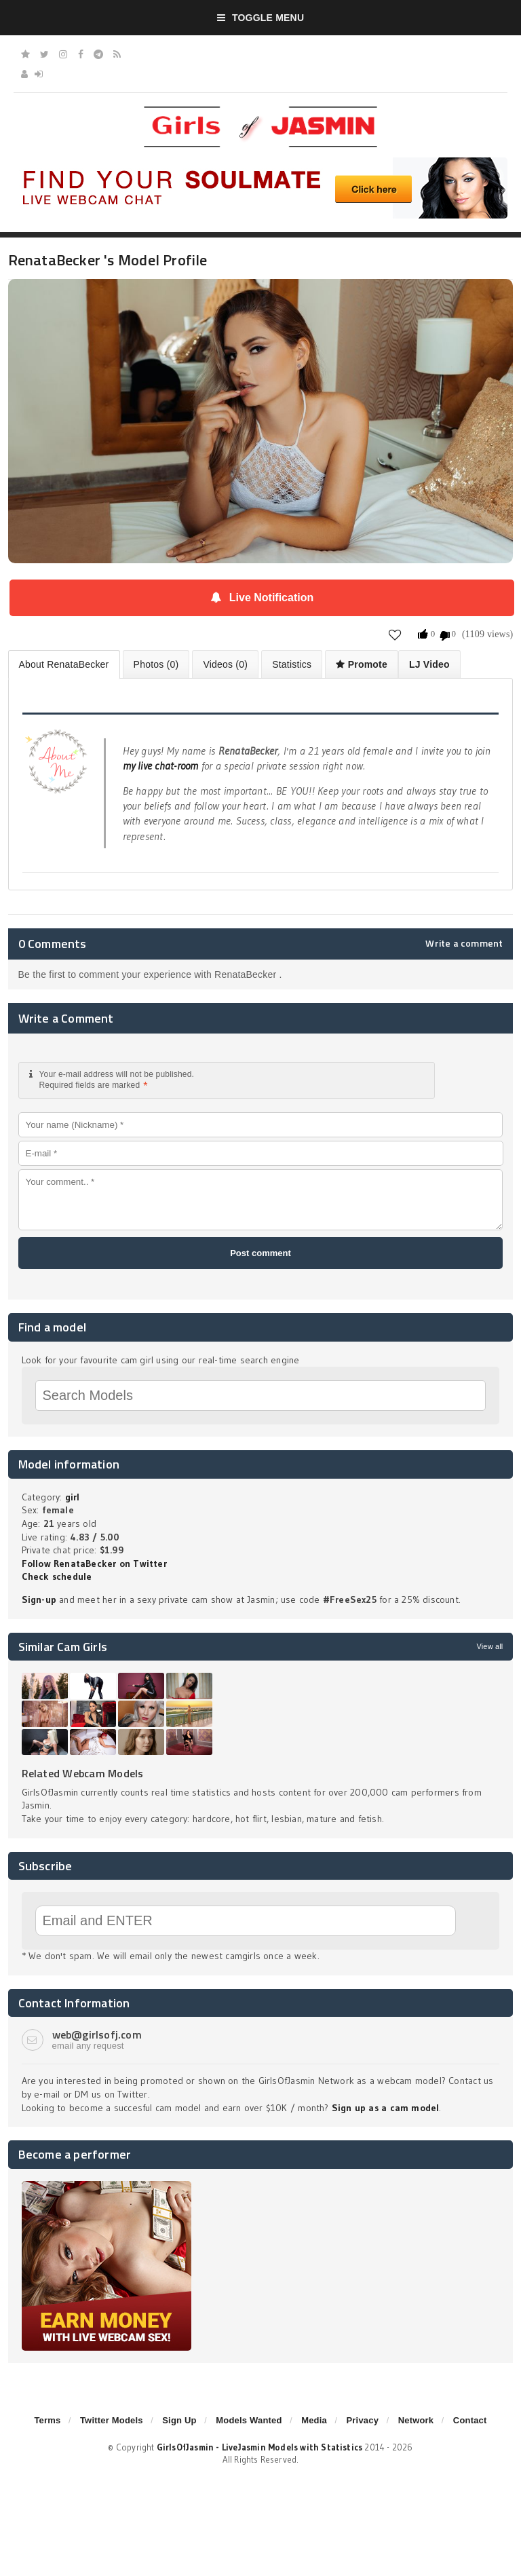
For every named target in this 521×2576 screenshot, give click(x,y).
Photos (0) (156, 664)
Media (314, 2420)
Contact (470, 2420)
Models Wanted (249, 2420)
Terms (47, 2420)
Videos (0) (225, 664)
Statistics (291, 664)
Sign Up (179, 2420)
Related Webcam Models (83, 1773)
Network (416, 2420)
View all (489, 1646)
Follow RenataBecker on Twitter (94, 1563)
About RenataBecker (64, 664)
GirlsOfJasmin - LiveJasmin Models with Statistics (260, 2447)
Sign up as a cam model (386, 2108)
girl (72, 1497)
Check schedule (57, 1576)
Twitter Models (111, 2420)
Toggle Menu (261, 17)
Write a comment (464, 943)
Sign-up (39, 1599)
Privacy (362, 2420)
